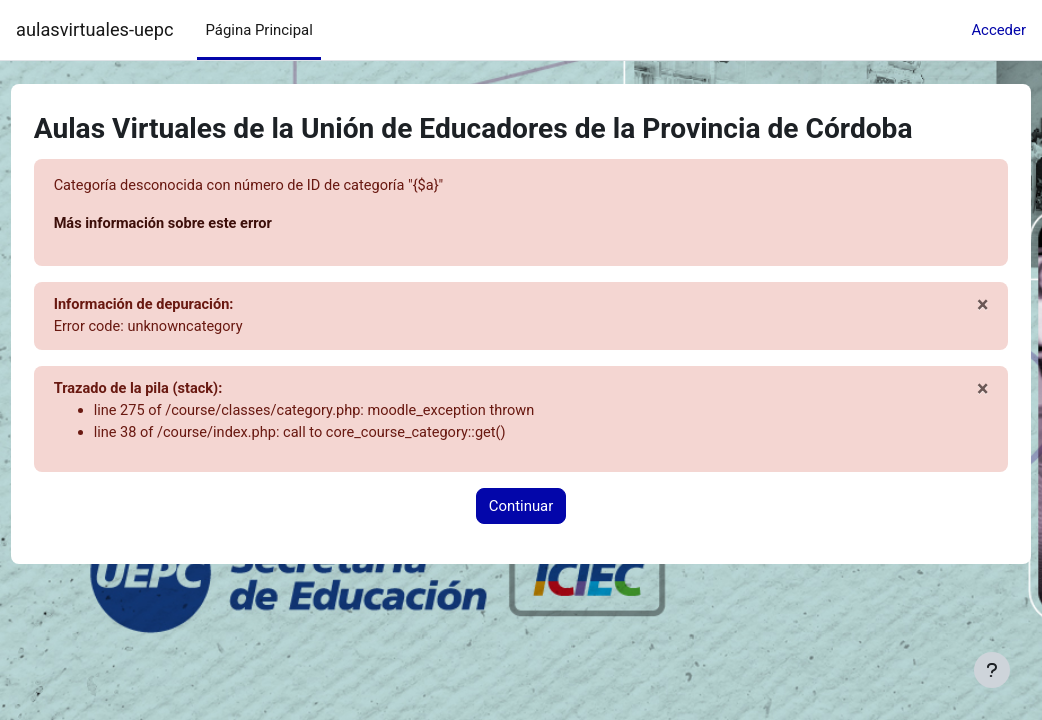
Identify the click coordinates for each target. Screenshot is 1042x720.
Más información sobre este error (203, 224)
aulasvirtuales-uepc (94, 29)
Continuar (521, 509)
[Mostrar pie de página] (992, 670)
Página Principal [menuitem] (258, 30)
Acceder (998, 30)
